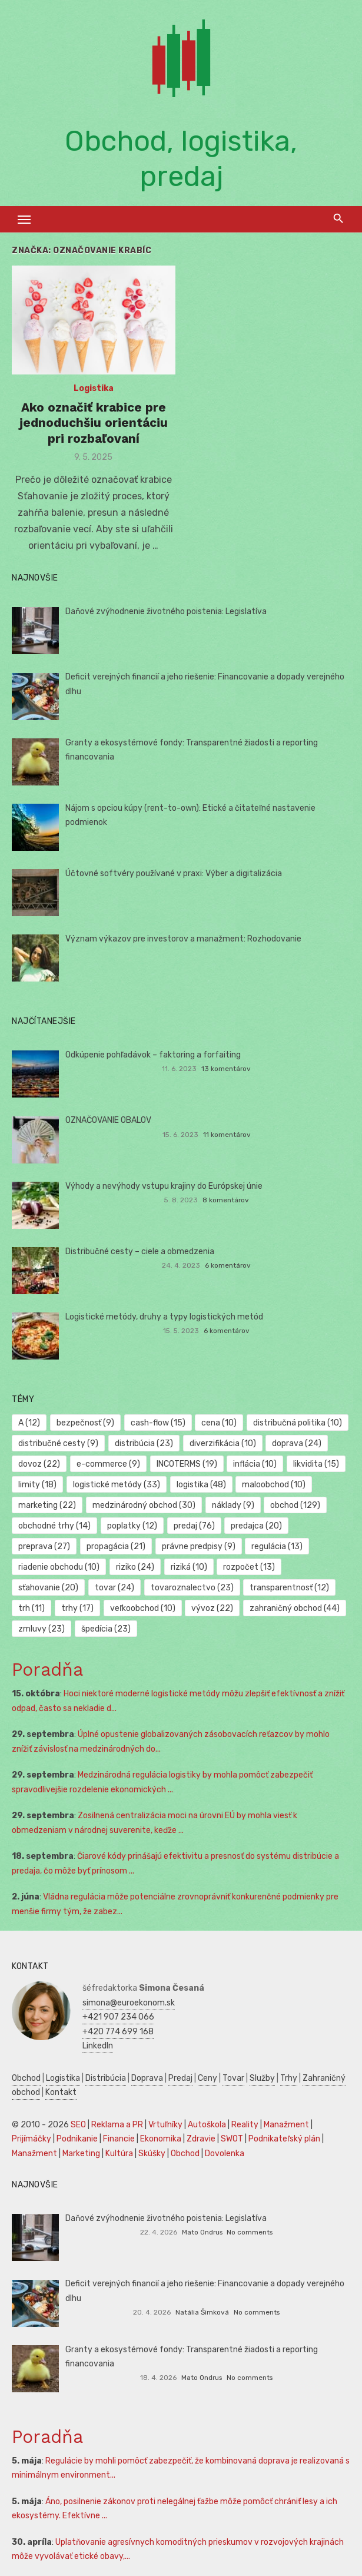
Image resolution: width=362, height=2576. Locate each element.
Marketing (81, 2154)
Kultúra (119, 2154)
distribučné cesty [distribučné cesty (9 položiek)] (58, 1443)
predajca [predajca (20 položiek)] (256, 1526)
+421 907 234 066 (118, 2017)
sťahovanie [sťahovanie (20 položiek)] (48, 1588)
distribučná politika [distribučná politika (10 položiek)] (297, 1423)
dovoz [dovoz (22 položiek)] (39, 1464)
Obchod (26, 2078)
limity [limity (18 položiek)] (37, 1485)
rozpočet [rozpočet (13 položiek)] (249, 1567)
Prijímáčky (31, 2139)
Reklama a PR (117, 2125)
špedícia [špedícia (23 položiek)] (106, 1629)
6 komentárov (228, 1265)
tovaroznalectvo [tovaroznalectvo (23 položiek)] (192, 1588)
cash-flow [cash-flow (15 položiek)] (158, 1423)
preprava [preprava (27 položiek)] (44, 1546)
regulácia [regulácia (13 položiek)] (277, 1546)
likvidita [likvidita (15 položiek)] (316, 1464)
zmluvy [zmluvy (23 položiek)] (41, 1629)
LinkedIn (97, 2046)
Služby (262, 2078)
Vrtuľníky (165, 2125)
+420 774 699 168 (118, 2032)
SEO (78, 2125)
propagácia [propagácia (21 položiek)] (116, 1546)
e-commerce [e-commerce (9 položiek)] (108, 1464)
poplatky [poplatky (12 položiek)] (132, 1526)
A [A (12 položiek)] (29, 1423)
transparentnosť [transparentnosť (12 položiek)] (289, 1588)
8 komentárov (225, 1200)
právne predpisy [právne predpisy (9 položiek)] (198, 1546)
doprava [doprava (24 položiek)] (296, 1443)
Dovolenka (224, 2154)
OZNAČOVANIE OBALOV (108, 1120)
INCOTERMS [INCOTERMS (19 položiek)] (187, 1464)
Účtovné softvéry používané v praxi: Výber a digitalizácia (173, 873)
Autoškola (207, 2125)
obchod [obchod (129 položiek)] (295, 1505)
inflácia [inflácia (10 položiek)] (255, 1464)
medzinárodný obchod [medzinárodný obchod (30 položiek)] (143, 1505)
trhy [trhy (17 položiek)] (77, 1608)
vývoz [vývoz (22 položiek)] (212, 1608)
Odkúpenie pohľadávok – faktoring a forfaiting (153, 1055)
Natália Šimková (202, 2312)
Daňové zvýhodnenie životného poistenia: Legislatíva (166, 611)
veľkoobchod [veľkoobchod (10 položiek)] (142, 1608)
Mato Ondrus (202, 2232)
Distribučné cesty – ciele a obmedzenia (139, 1251)
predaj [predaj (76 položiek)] (194, 1526)
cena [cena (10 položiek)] (219, 1423)
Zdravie (201, 2139)
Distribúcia (105, 2078)
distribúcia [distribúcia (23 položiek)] (144, 1443)
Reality (244, 2125)
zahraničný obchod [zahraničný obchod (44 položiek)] (295, 1608)
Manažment (286, 2125)
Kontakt (61, 2092)
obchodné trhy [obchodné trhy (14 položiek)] (54, 1526)
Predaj (180, 2078)
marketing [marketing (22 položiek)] (47, 1505)
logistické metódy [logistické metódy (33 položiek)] (116, 1485)
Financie (119, 2139)
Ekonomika (160, 2139)
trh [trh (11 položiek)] (31, 1608)
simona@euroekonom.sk (128, 2003)
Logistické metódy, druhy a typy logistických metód (164, 1317)
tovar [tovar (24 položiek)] (114, 1588)
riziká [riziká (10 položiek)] (189, 1567)
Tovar (233, 2078)
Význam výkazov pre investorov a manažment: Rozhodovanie (183, 939)
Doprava (147, 2078)
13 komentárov (226, 1069)
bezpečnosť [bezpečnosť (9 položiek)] (85, 1423)
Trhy (288, 2078)
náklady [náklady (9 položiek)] (233, 1505)
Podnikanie (77, 2139)
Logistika (94, 388)
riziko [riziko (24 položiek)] (135, 1567)
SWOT (232, 2139)
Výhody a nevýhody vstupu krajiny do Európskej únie (164, 1186)
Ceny (207, 2078)
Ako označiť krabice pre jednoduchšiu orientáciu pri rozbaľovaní (93, 423)
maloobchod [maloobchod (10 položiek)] (273, 1485)
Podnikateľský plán (284, 2139)
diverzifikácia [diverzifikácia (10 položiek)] (223, 1443)
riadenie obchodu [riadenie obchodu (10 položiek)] (58, 1567)
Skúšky (151, 2154)
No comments (250, 2232)
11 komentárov (227, 1134)
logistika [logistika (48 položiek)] (201, 1485)
